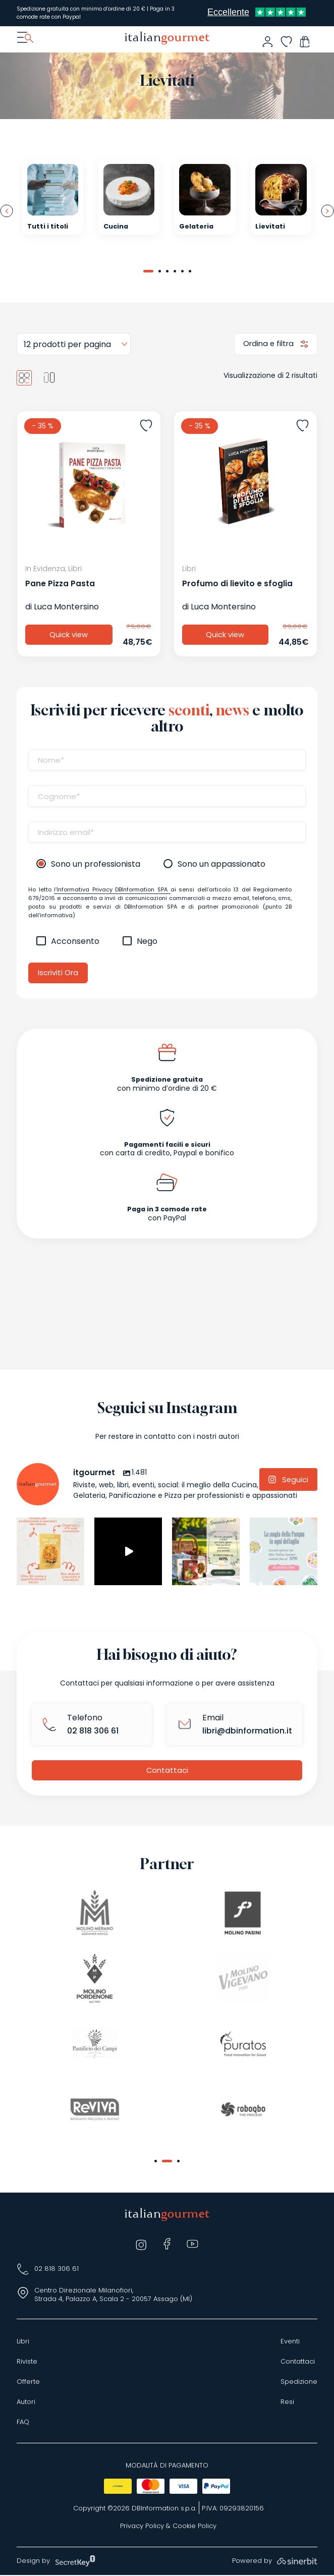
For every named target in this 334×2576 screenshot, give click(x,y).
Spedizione (299, 2382)
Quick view (68, 635)
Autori (26, 2402)
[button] (148, 271)
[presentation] (7, 211)
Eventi (290, 2342)
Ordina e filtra (268, 344)
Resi (287, 2402)
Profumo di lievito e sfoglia (237, 584)
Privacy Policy (142, 2527)
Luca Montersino (66, 607)
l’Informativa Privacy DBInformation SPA (112, 890)
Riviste (27, 2362)
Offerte (28, 2382)
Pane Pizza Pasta (60, 584)
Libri (23, 2342)
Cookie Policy (194, 2527)
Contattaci (167, 1771)
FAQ (23, 2423)
